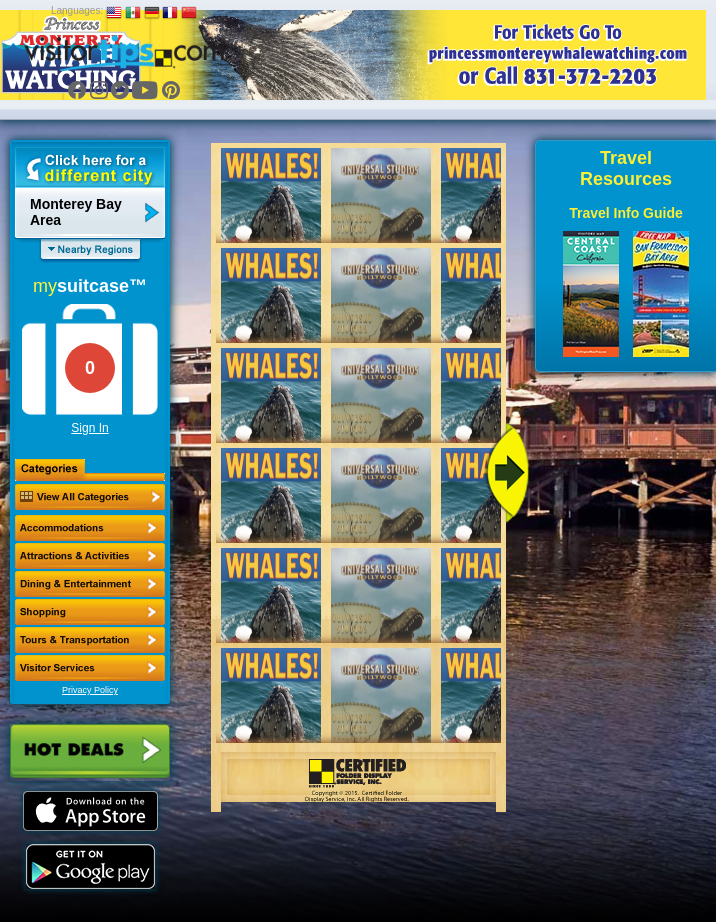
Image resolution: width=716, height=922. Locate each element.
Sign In (89, 428)
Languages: (77, 10)
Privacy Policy (90, 690)
